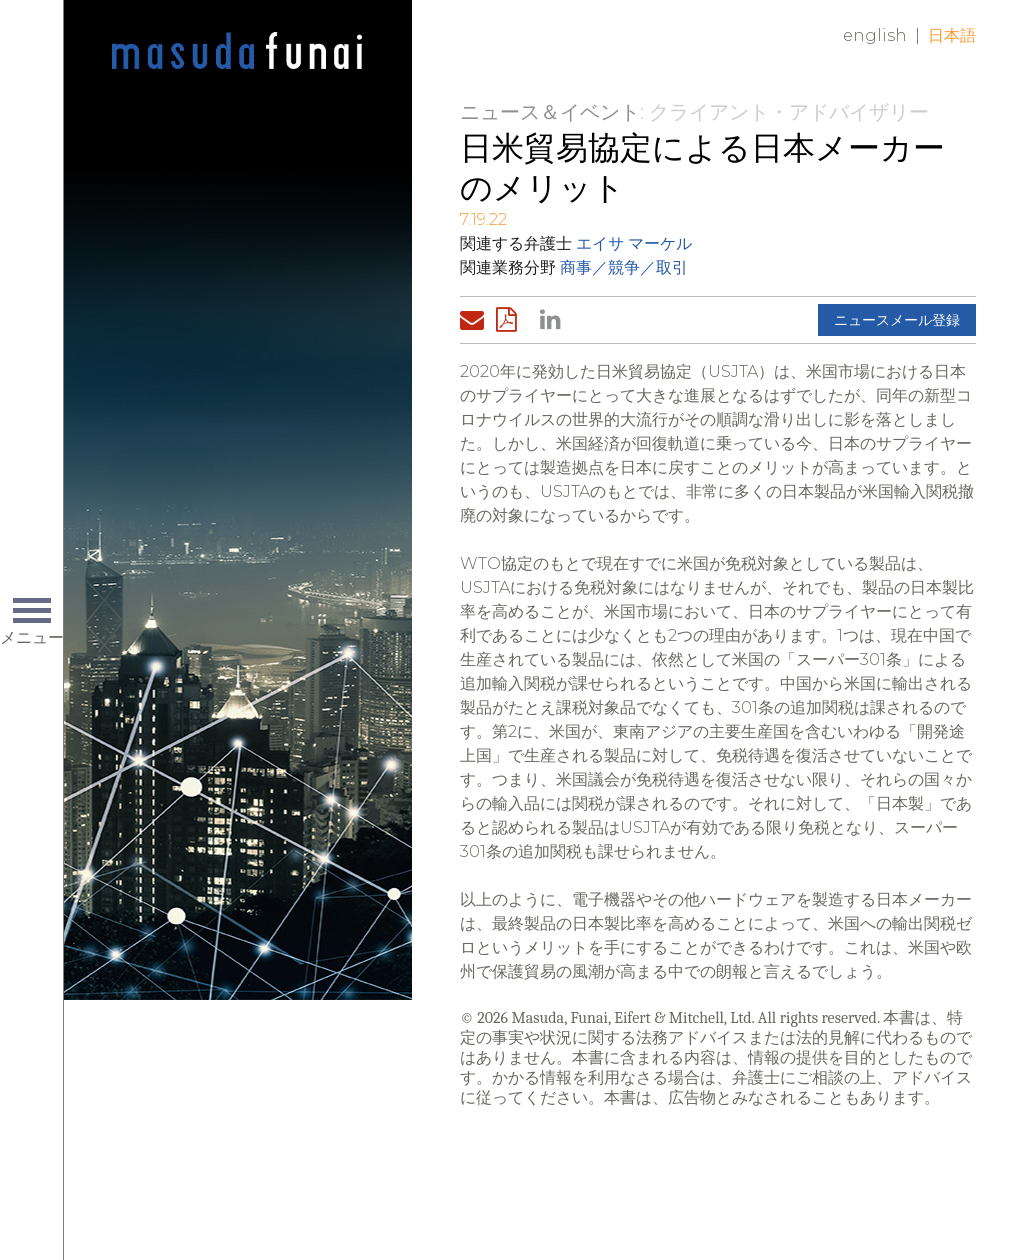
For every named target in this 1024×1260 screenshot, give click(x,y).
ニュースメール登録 (897, 320)
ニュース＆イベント (550, 112)
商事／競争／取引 (624, 267)
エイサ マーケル (634, 243)
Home (237, 52)
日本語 (952, 35)
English (875, 35)
